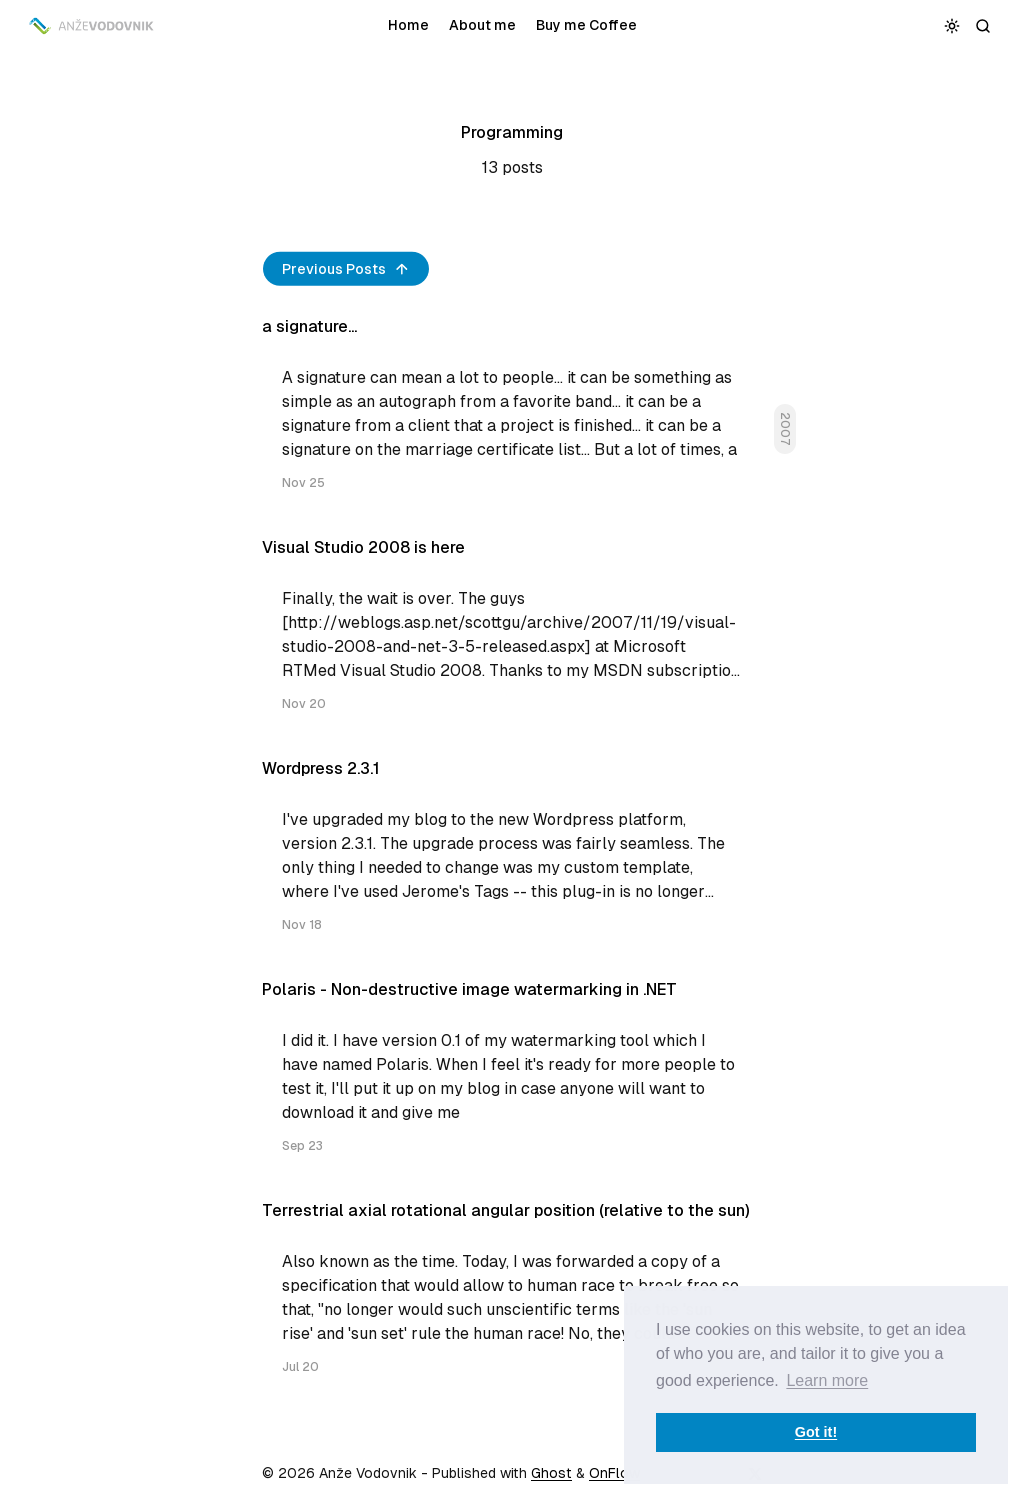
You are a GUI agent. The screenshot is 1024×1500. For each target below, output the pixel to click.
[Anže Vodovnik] (92, 26)
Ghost (551, 1473)
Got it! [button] (816, 1432)
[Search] (983, 25)
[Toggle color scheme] (952, 25)
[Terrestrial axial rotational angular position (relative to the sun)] (512, 1296)
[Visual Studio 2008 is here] (512, 633)
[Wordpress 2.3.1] (512, 854)
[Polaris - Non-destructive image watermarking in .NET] (512, 1075)
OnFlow (614, 1473)
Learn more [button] (827, 1380)
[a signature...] (512, 412)
